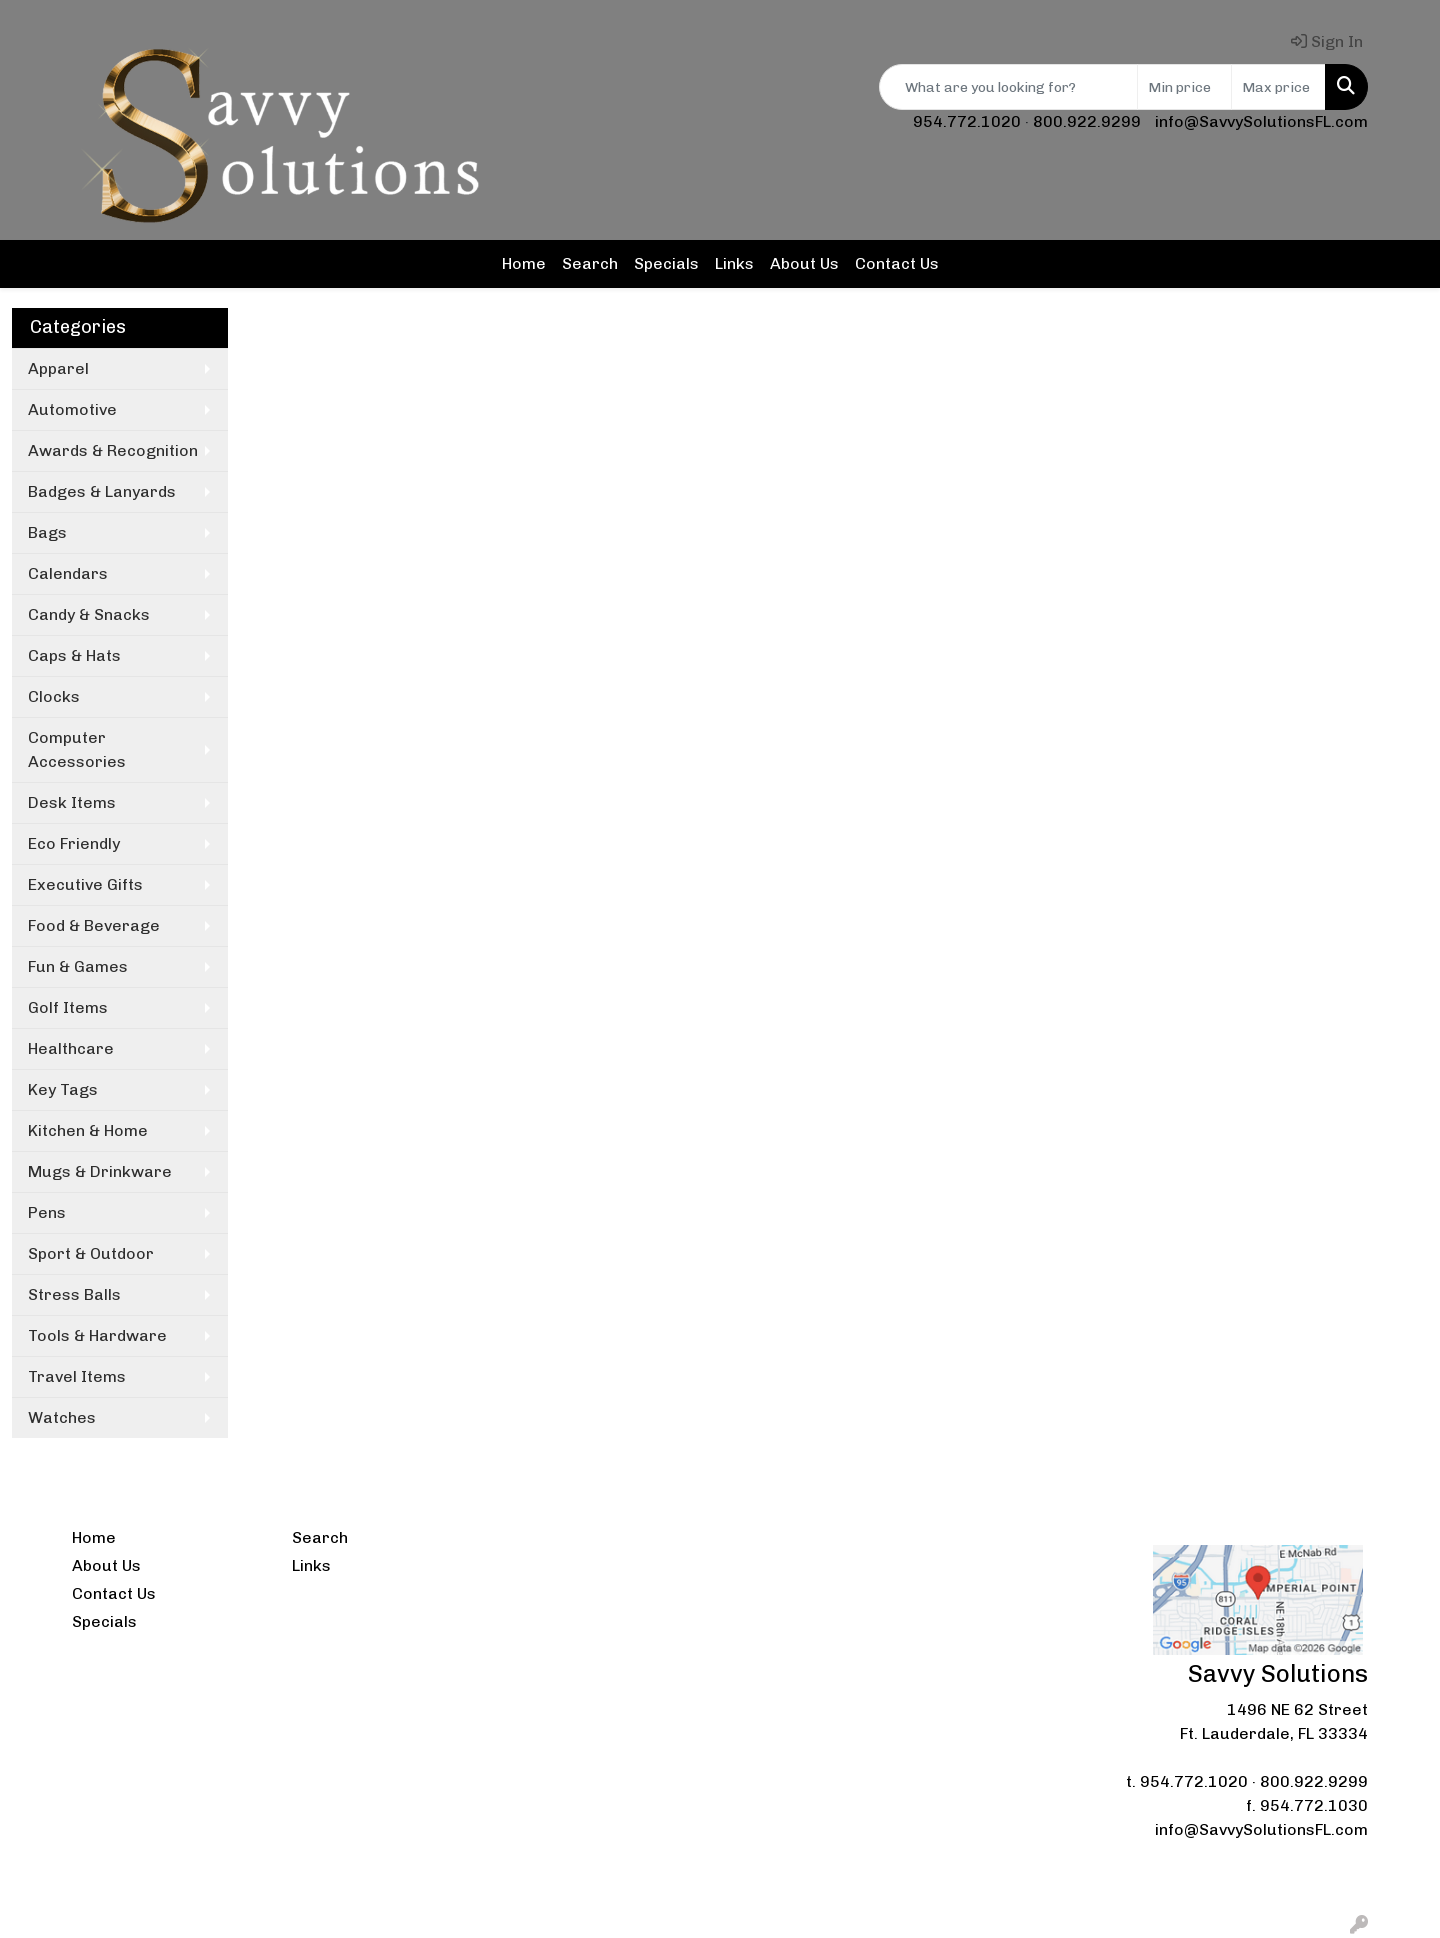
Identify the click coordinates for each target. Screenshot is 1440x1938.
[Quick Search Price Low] (1184, 87)
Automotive (72, 409)
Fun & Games (78, 966)
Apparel (58, 368)
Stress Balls (74, 1294)
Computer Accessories (77, 749)
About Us (804, 263)
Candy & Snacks (89, 614)
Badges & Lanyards (102, 491)
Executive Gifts (85, 884)
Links (734, 263)
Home (524, 263)
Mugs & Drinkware (100, 1171)
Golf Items (68, 1007)
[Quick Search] (1008, 87)
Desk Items (72, 802)
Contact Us (897, 263)
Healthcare (71, 1048)
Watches (62, 1417)
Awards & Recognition (113, 450)
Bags (47, 532)
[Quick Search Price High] (1278, 87)
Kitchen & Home (88, 1130)
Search (590, 263)
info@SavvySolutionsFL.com (1261, 121)
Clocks (54, 696)
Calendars (68, 573)
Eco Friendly (74, 843)
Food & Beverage (94, 925)
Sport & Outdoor (91, 1253)
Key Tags (63, 1089)
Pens (47, 1212)
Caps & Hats (74, 655)
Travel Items (77, 1376)
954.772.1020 (967, 121)
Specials (666, 263)
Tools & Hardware (97, 1335)
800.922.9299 (1087, 121)
